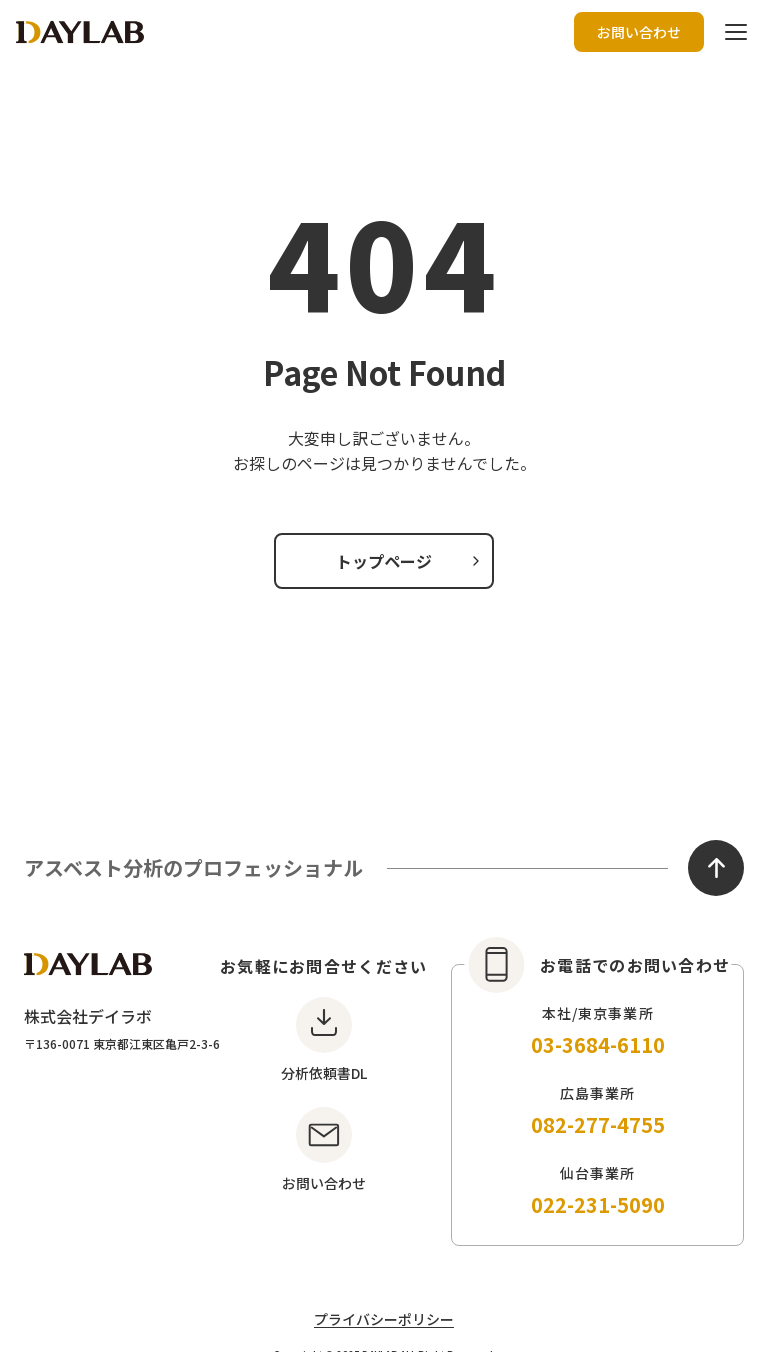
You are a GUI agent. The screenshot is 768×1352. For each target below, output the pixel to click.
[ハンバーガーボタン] (736, 32)
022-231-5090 (598, 1204)
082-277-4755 (598, 1124)
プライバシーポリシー (384, 1319)
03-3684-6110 (598, 1044)
